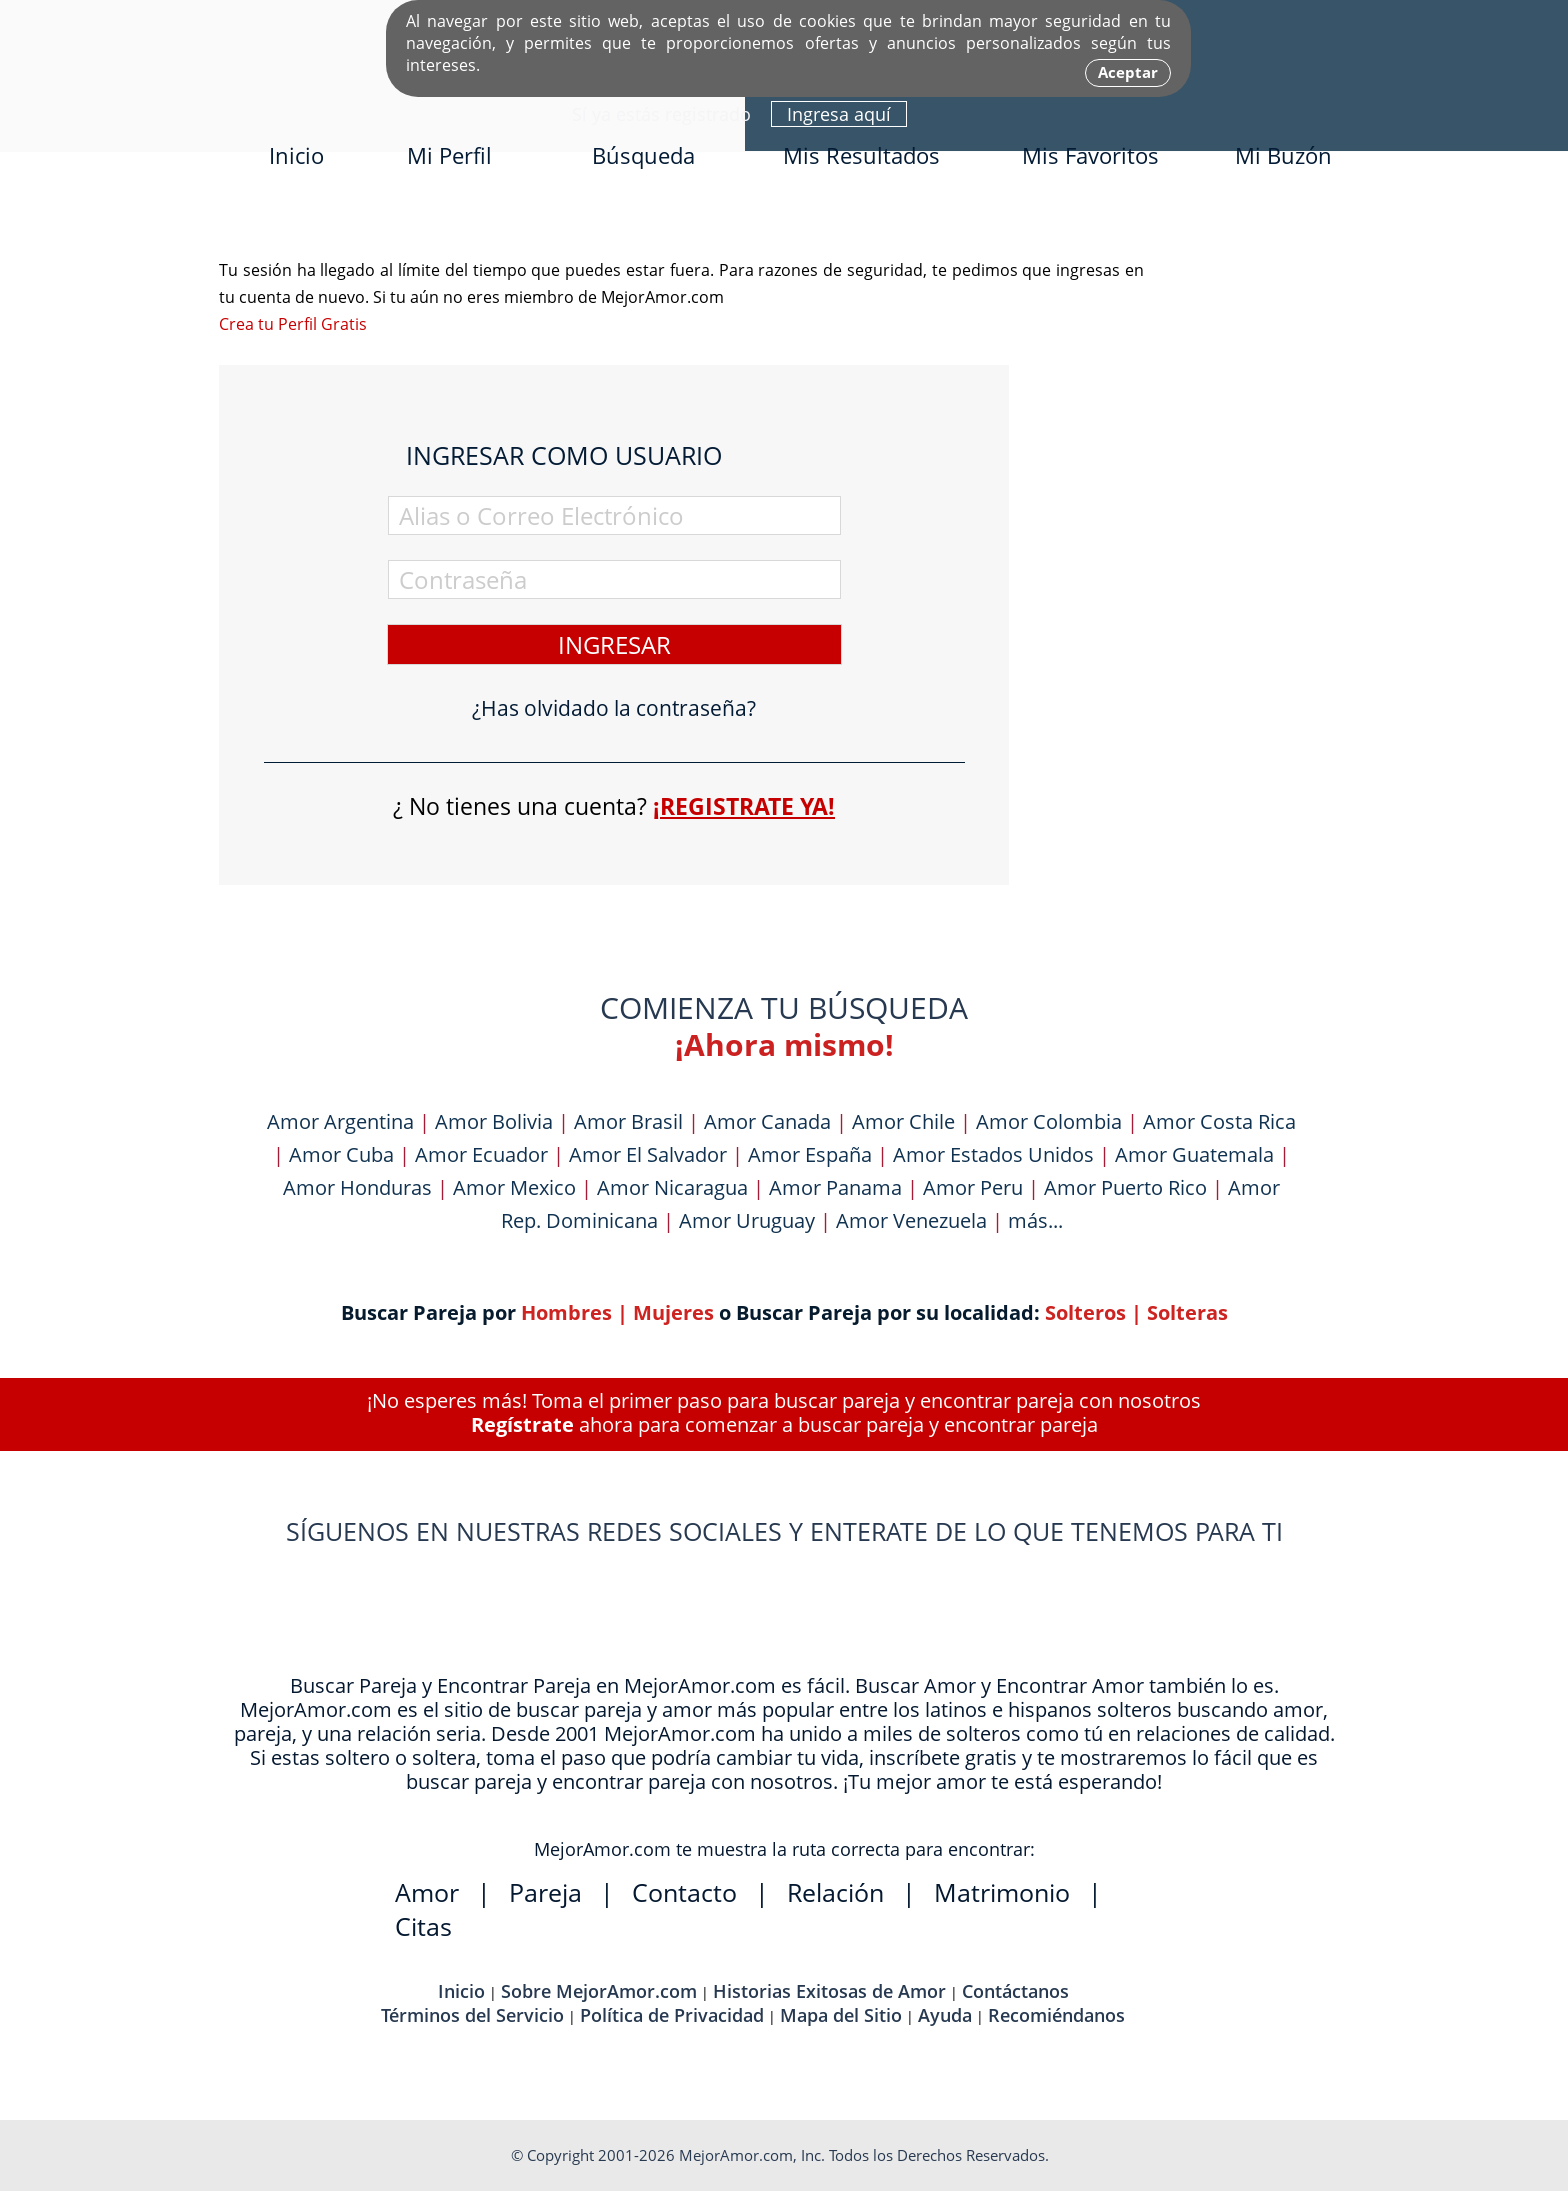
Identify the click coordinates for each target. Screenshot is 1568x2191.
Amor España (810, 1154)
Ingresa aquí (839, 114)
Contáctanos (1015, 1991)
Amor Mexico (514, 1187)
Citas (423, 1926)
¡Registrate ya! (744, 806)
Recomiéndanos (1056, 2015)
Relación (835, 1892)
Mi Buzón (1283, 155)
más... (1035, 1220)
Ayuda (945, 2015)
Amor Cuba (341, 1154)
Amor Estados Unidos (993, 1154)
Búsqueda (643, 155)
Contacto (684, 1892)
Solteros (1085, 1312)
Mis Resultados (861, 155)
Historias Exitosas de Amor (829, 1991)
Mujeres (673, 1312)
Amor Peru (973, 1187)
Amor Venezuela (911, 1220)
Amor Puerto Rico (1125, 1187)
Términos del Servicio (472, 2015)
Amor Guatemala (1194, 1154)
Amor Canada (767, 1121)
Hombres (566, 1312)
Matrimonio (1002, 1892)
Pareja (545, 1892)
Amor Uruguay (747, 1220)
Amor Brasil (628, 1121)
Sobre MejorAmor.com (599, 1991)
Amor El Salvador (648, 1154)
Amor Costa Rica (1219, 1121)
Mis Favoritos (1090, 155)
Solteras (1187, 1312)
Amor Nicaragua (672, 1187)
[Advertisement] (1199, 557)
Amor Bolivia (494, 1121)
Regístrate (522, 1424)
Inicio (296, 155)
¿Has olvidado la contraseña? (614, 708)
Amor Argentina (340, 1121)
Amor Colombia (1049, 1121)
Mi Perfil (449, 155)
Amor (427, 1892)
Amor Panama (835, 1187)
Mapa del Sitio (841, 2015)
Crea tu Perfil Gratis (293, 324)
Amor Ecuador (481, 1154)
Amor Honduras (357, 1187)
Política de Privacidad (672, 2015)
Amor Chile (903, 1121)
